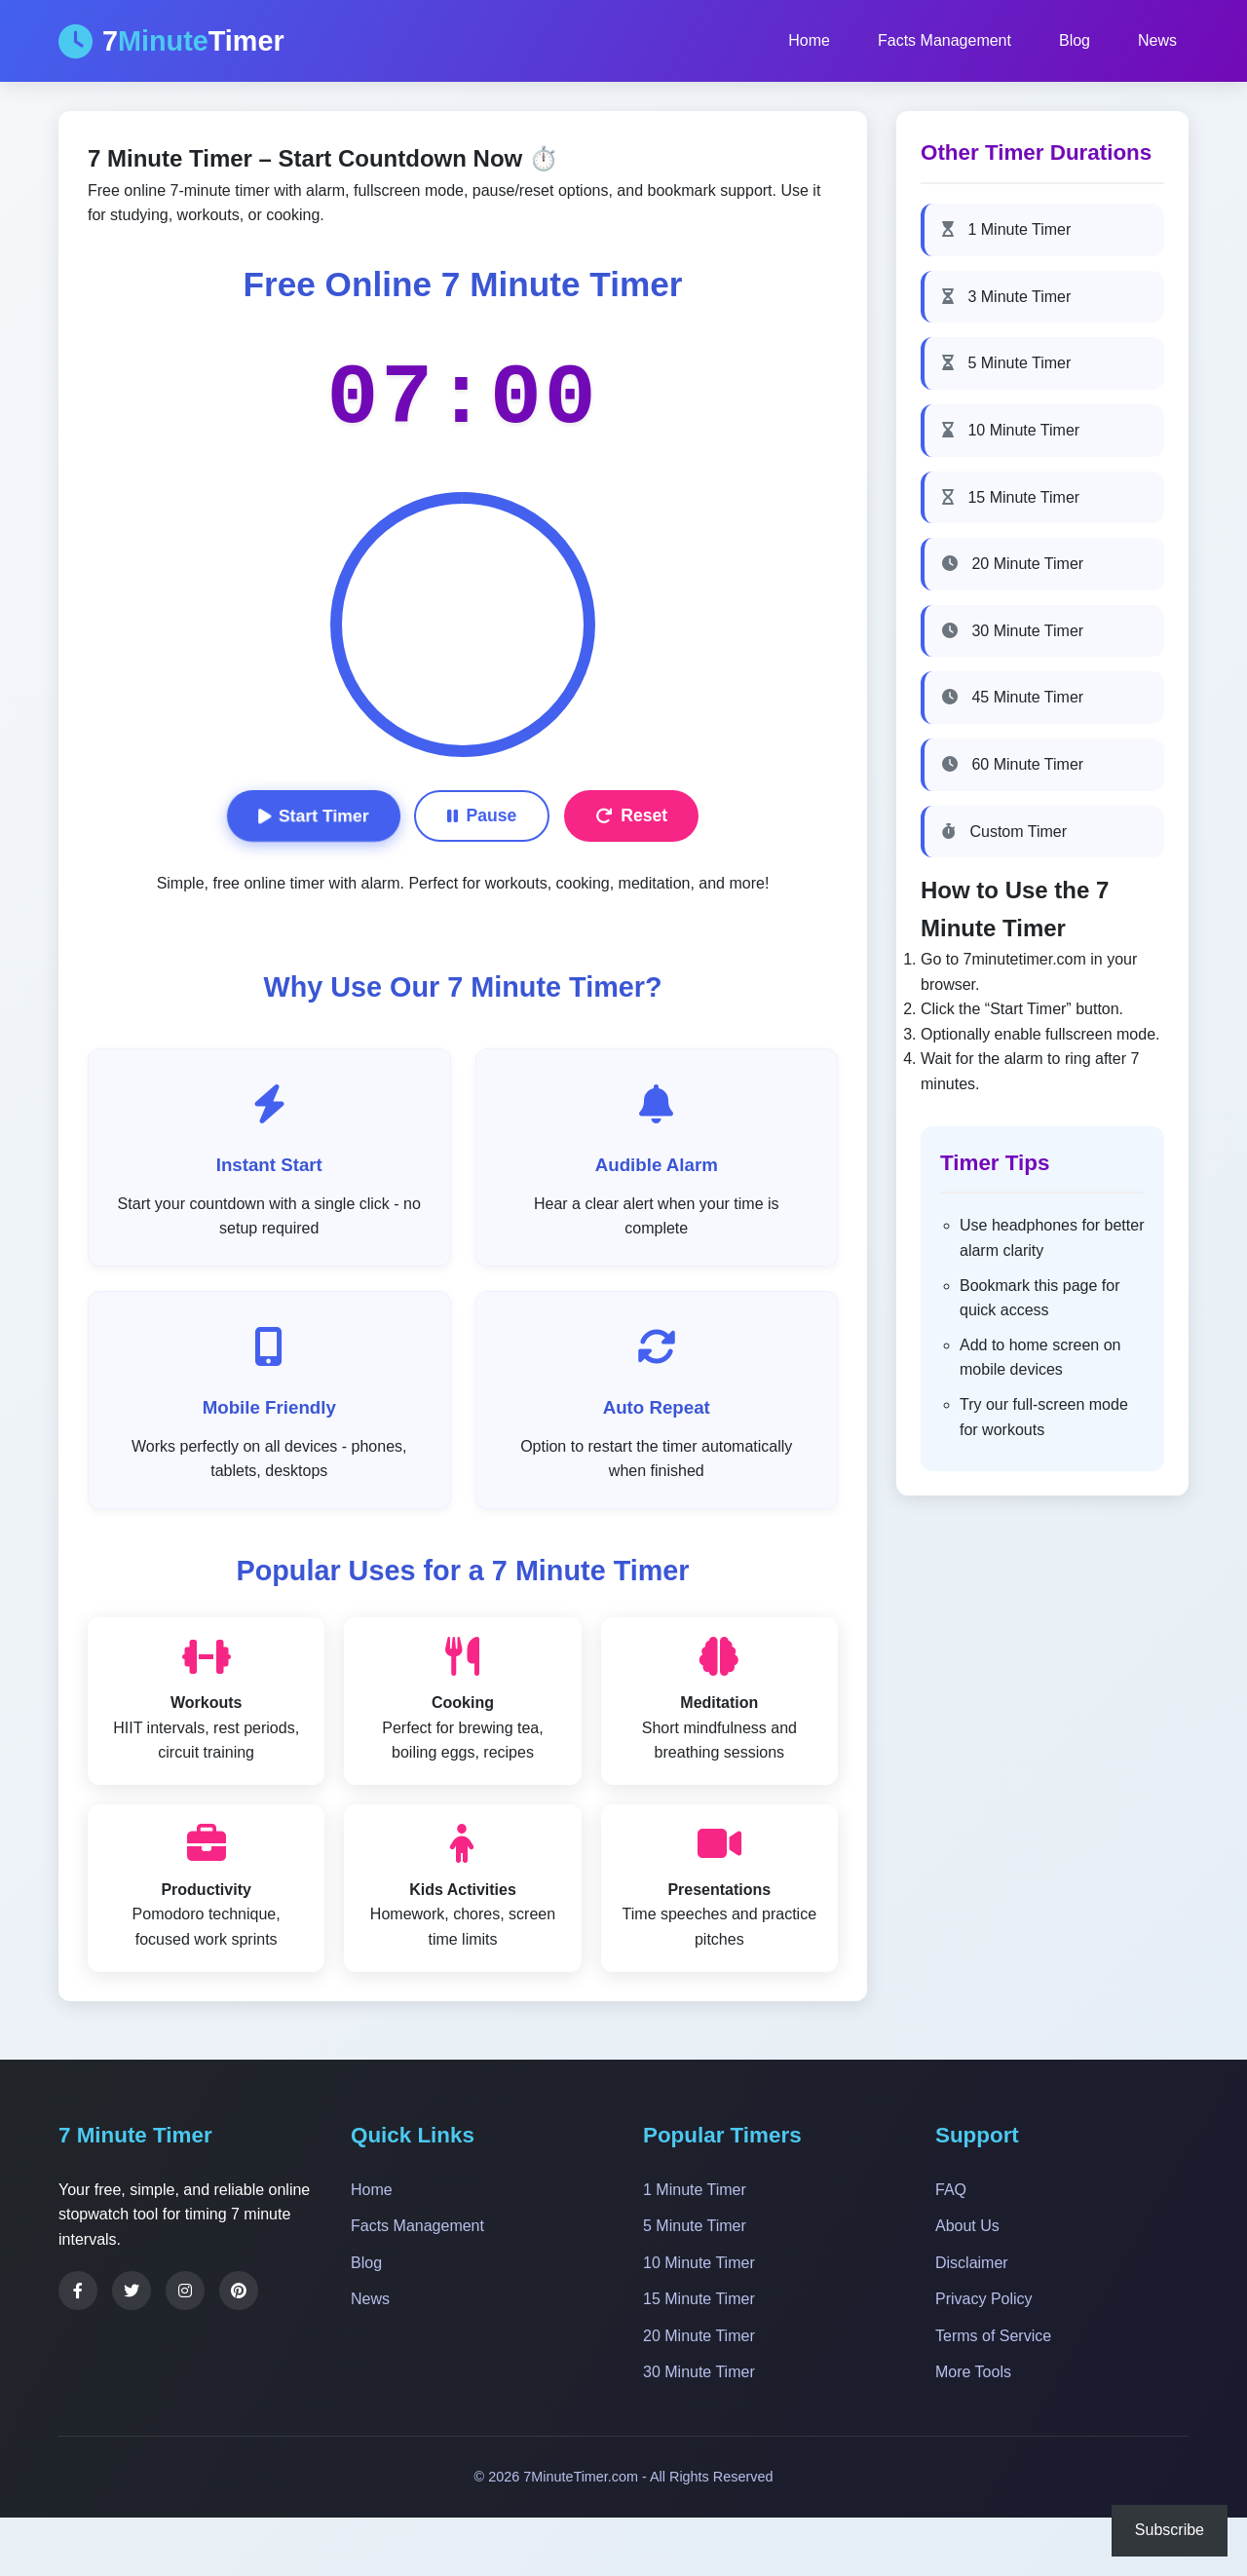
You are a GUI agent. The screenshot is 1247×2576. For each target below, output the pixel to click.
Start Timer (313, 815)
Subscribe (1169, 2529)
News (1157, 40)
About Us (967, 2225)
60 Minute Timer (1012, 764)
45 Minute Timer (1012, 697)
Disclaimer (971, 2262)
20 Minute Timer (1012, 563)
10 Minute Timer (1010, 430)
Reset (631, 815)
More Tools (973, 2372)
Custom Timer (1004, 831)
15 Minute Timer (1010, 497)
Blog (1074, 40)
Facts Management (944, 40)
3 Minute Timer (1006, 296)
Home (809, 40)
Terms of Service (993, 2336)
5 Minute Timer (1006, 363)
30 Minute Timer (1012, 631)
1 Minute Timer (1006, 229)
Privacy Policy (984, 2299)
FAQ (950, 2189)
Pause (481, 815)
